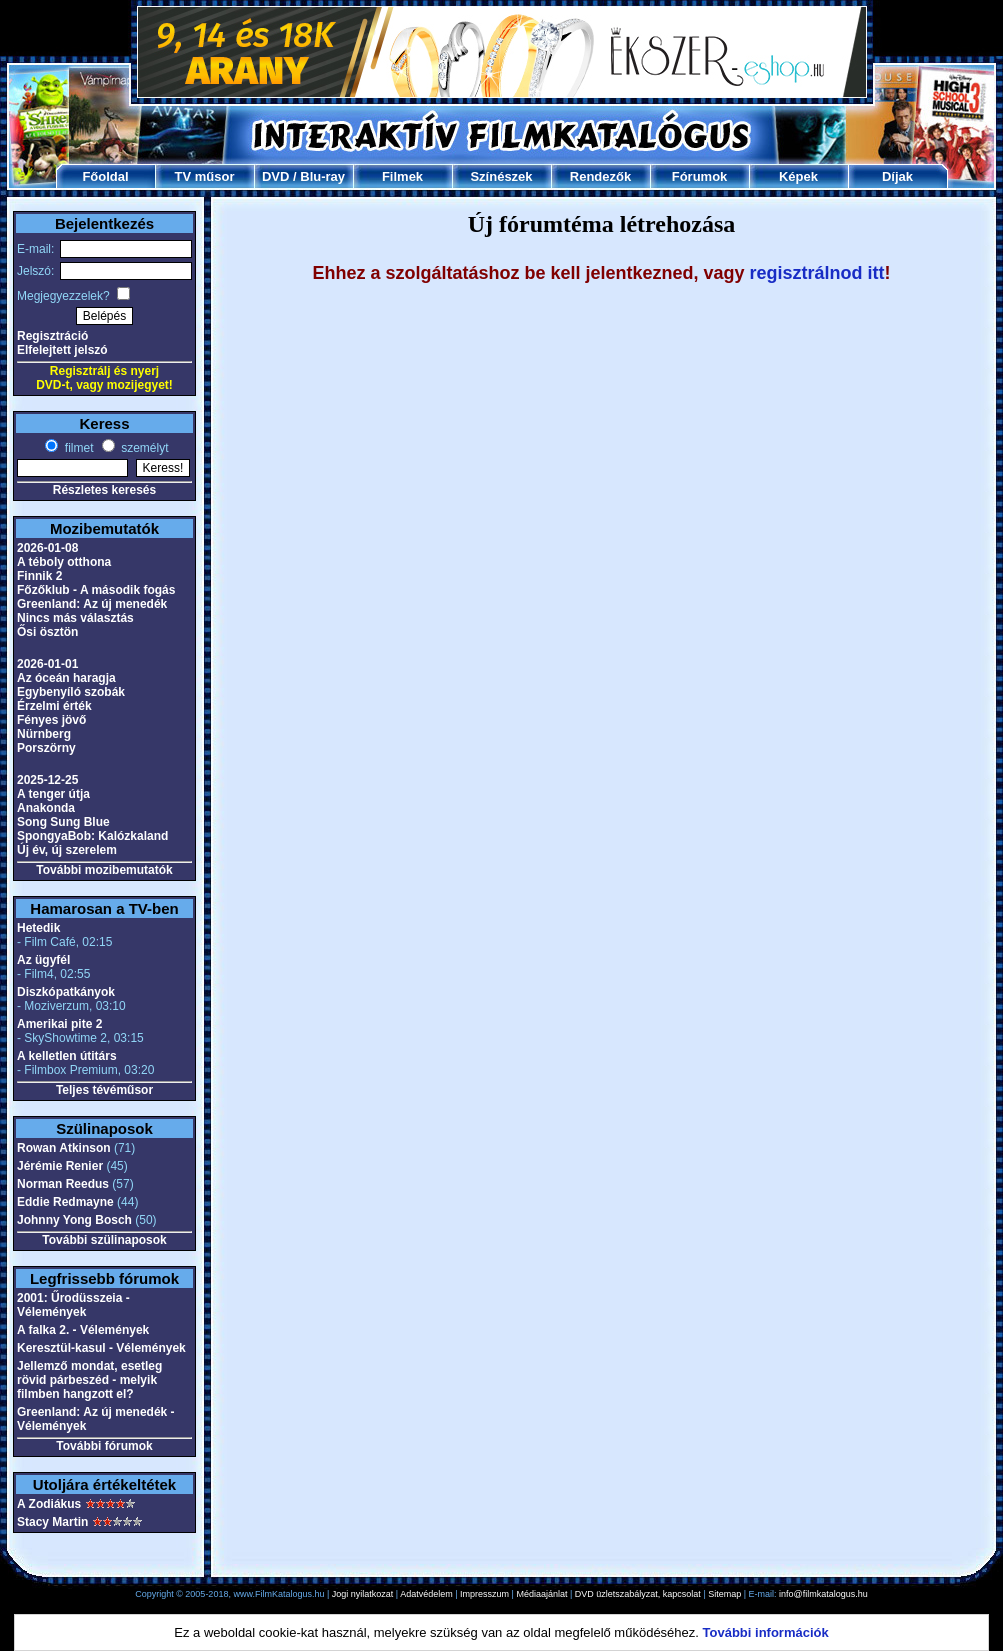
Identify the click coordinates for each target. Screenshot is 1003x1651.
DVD (275, 176)
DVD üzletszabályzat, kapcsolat (638, 1594)
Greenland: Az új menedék (92, 604)
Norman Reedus (63, 1184)
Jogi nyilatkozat (363, 1594)
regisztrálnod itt (817, 273)
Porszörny (46, 748)
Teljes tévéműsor (104, 1090)
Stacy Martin (52, 1522)
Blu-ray (322, 176)
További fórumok (104, 1446)
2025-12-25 (47, 780)
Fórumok (700, 176)
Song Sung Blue (63, 822)
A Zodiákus (49, 1504)
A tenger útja (53, 794)
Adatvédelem (426, 1594)
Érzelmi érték (54, 706)
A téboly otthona (64, 562)
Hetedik (38, 928)
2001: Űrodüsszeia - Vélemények (73, 1305)
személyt (143, 448)
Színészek (501, 176)
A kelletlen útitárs (67, 1056)
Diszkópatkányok (66, 992)
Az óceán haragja (66, 678)
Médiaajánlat (541, 1594)
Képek (798, 176)
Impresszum (484, 1594)
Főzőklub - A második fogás (96, 590)
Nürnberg (44, 734)
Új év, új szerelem (67, 850)
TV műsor (205, 176)
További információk (766, 1632)
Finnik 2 (39, 576)
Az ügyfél (43, 960)
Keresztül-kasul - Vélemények (101, 1348)
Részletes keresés (104, 490)
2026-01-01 (47, 664)
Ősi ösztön (47, 632)
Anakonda (46, 808)
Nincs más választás (75, 618)
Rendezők (600, 176)
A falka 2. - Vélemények (83, 1330)
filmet (77, 448)
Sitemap (724, 1594)
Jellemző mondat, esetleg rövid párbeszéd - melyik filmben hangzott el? (89, 1380)
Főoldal (105, 176)
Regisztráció (52, 336)
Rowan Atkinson (64, 1148)
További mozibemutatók (104, 870)
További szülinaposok (104, 1240)
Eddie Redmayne (65, 1202)
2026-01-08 (47, 548)
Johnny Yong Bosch (74, 1220)
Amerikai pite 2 (59, 1024)
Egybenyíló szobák (71, 692)
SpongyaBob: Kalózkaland (92, 836)
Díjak (897, 176)
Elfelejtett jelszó (62, 350)
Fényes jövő (51, 720)
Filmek (402, 176)
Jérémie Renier (60, 1166)
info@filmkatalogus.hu (823, 1594)
